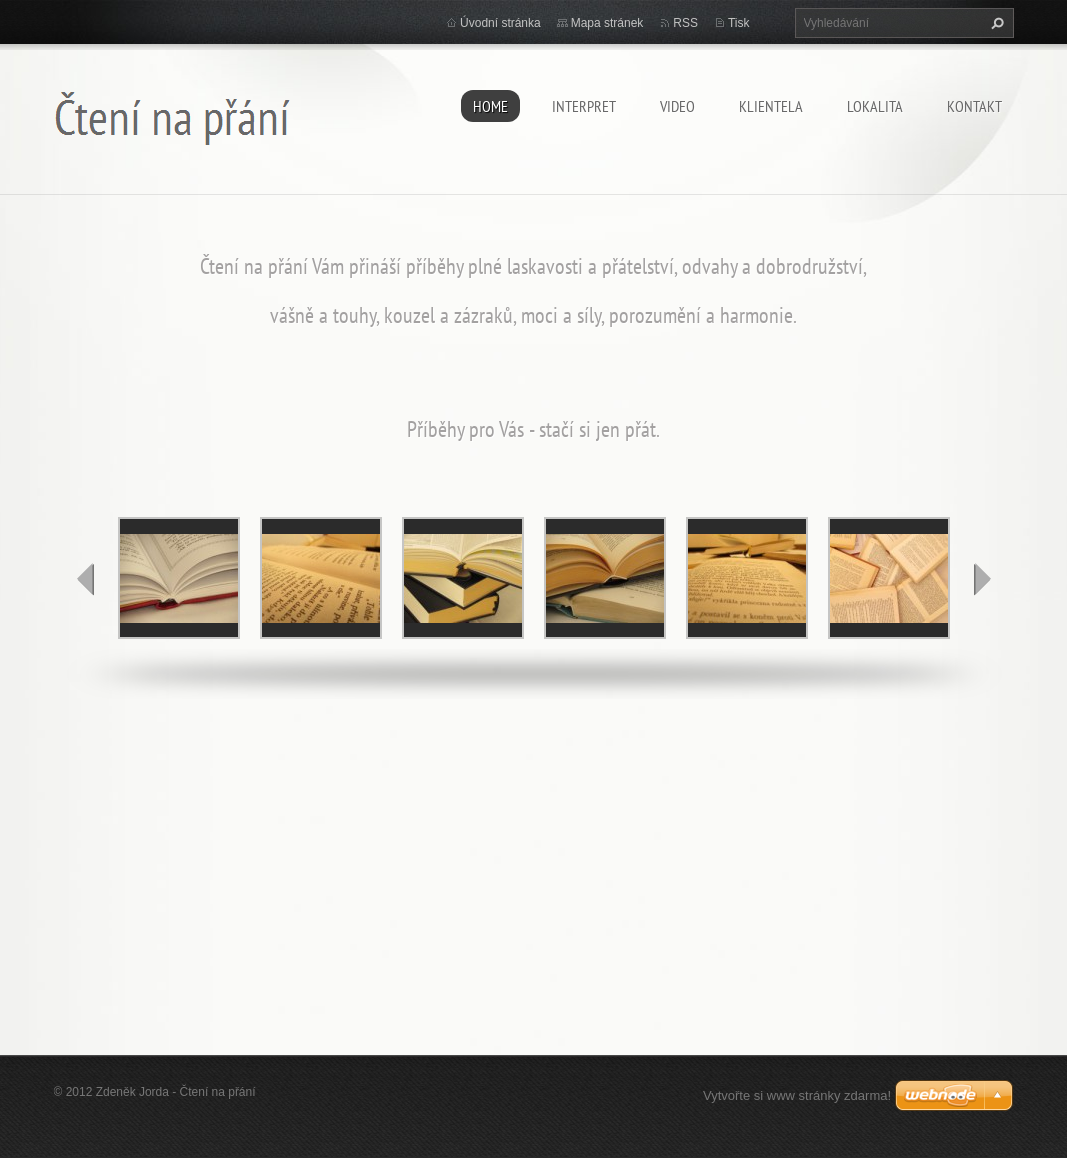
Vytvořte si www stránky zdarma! (797, 1095)
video (677, 106)
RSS (685, 23)
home (490, 106)
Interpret (584, 106)
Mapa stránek (607, 23)
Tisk (739, 23)
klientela (771, 106)
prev (86, 579)
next (982, 579)
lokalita (875, 106)
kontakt (974, 106)
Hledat (995, 23)
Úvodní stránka (500, 23)
